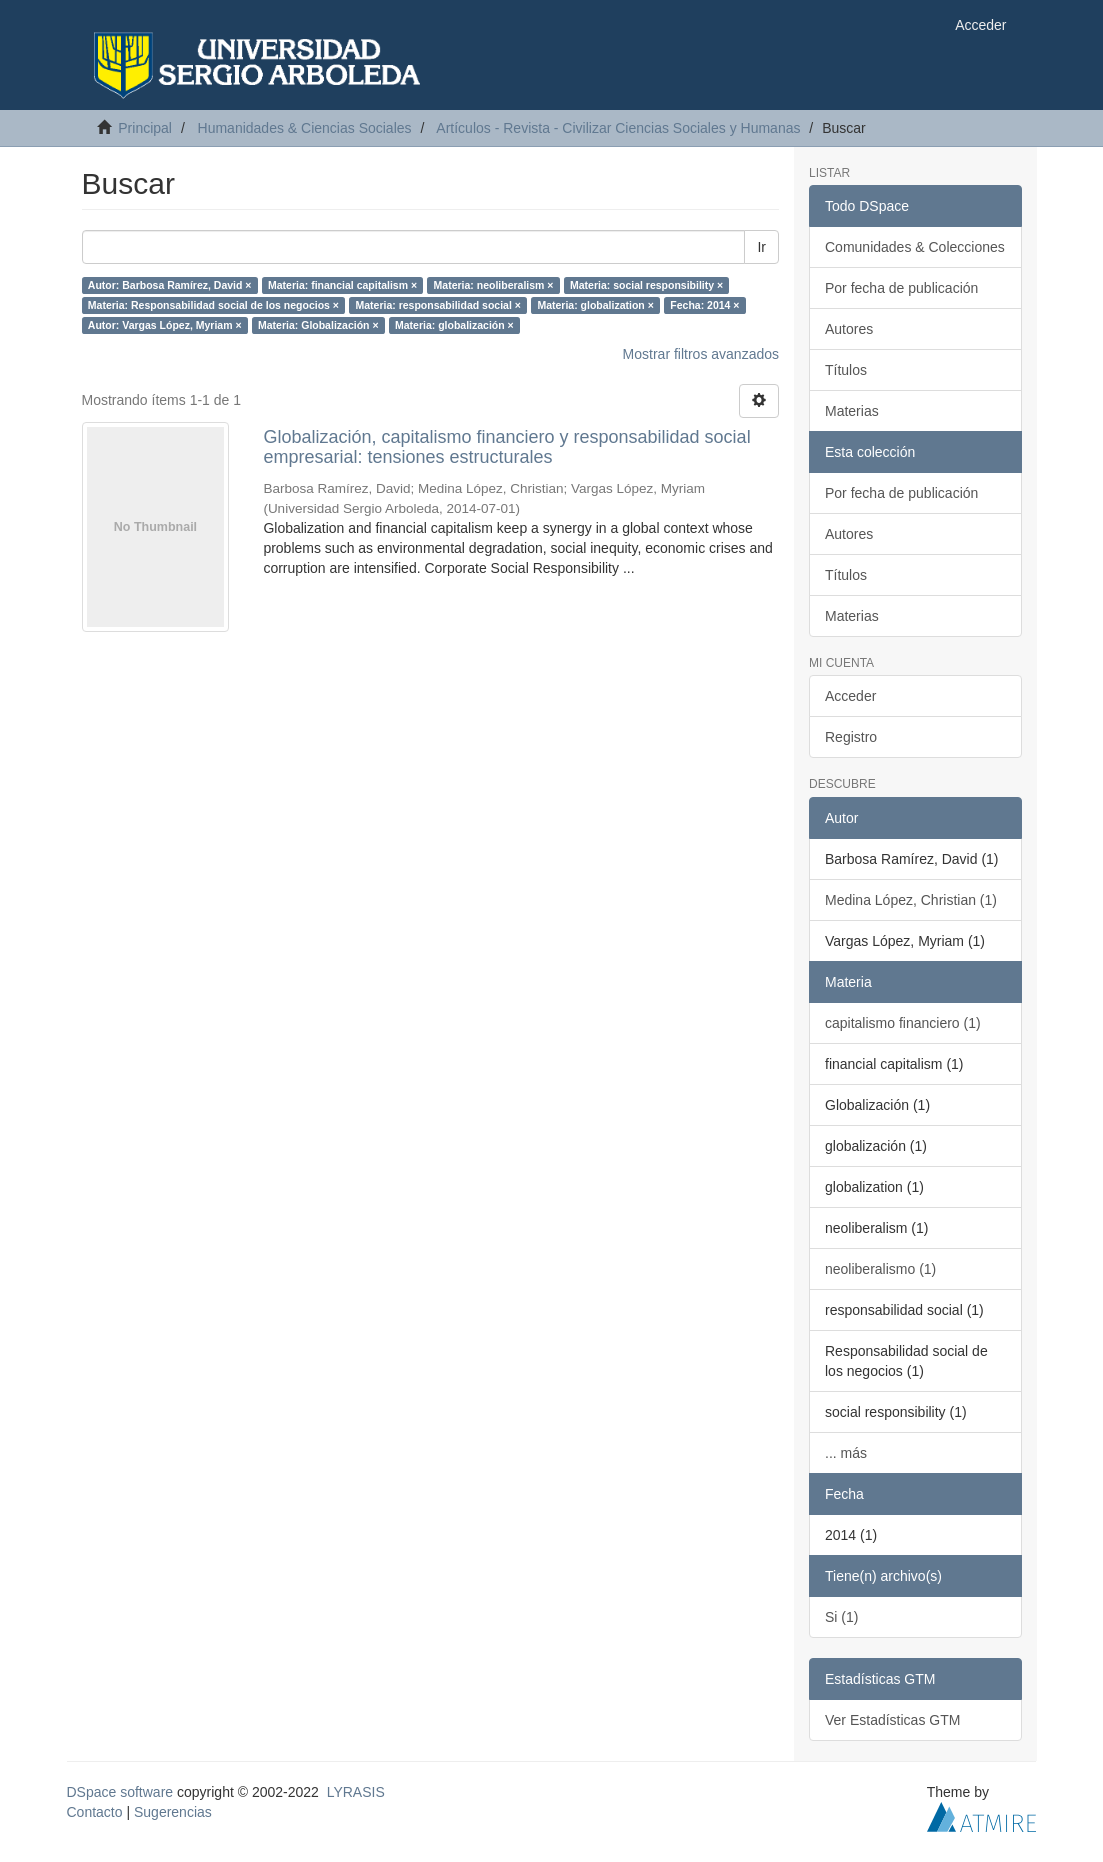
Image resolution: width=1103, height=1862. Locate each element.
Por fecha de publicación (901, 288)
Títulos (846, 370)
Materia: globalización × (454, 325)
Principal (145, 128)
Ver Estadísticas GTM (892, 1720)
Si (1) (841, 1617)
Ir (761, 247)
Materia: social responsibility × (646, 285)
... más (846, 1453)
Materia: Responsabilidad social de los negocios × (213, 305)
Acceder (850, 696)
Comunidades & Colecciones (915, 247)
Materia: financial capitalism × (342, 285)
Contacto (95, 1812)
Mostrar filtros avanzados (701, 354)
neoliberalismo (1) (880, 1269)
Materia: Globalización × (318, 325)
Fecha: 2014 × (704, 305)
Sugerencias (173, 1812)
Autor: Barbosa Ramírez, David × (170, 285)
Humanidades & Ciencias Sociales (305, 128)
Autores (849, 329)
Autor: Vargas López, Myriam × (165, 325)
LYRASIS (356, 1792)
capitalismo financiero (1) (903, 1023)
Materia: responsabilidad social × (437, 305)
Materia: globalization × (595, 305)
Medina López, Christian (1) (911, 900)
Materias (852, 411)
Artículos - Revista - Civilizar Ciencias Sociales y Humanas (618, 128)
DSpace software (120, 1792)
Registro (851, 737)
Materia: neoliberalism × (494, 285)
